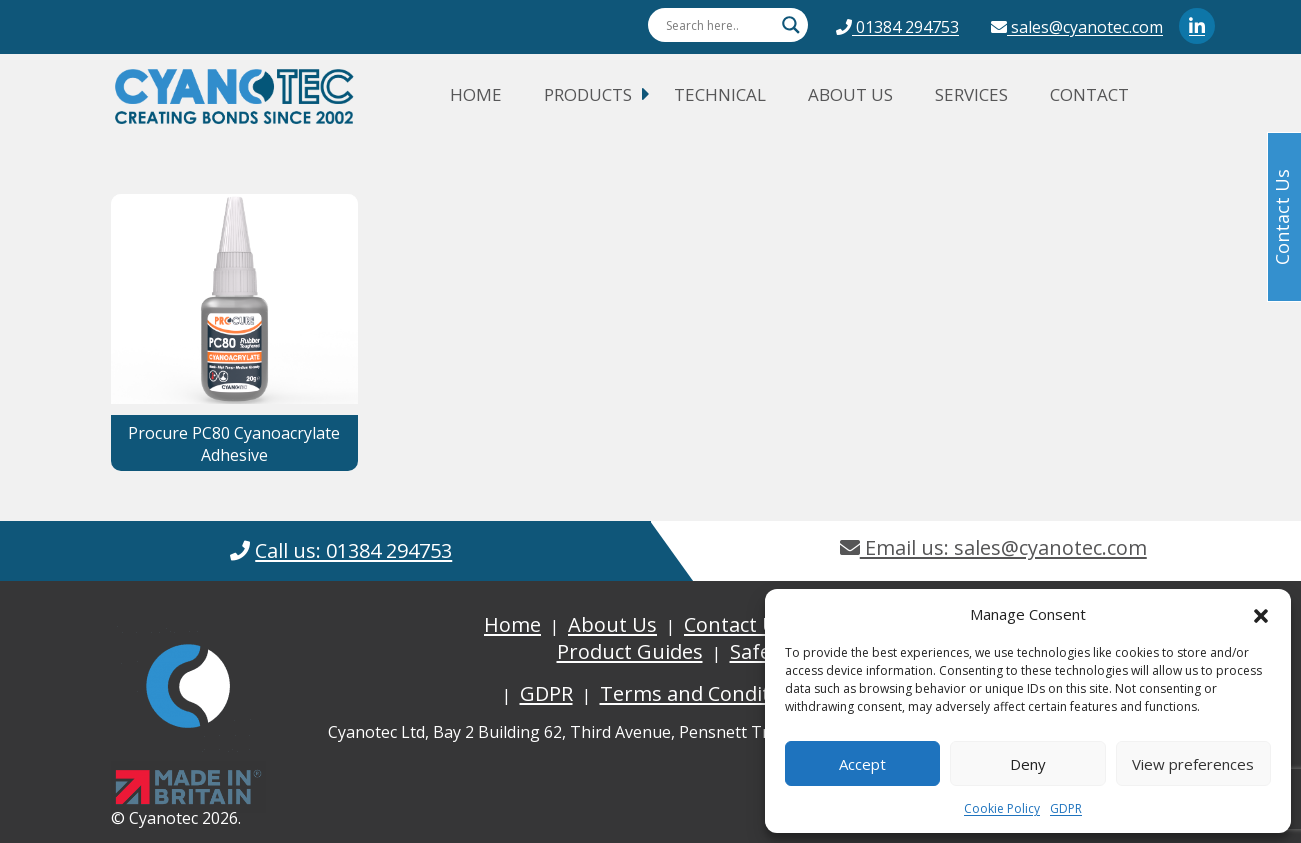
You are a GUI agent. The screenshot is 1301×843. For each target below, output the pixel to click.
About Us (850, 94)
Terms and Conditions (705, 693)
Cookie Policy (1002, 808)
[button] (1261, 614)
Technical (720, 94)
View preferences (1193, 764)
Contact (1089, 94)
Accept (862, 764)
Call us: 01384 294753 (353, 550)
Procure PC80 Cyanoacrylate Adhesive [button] (234, 444)
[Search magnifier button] (791, 25)
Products (588, 94)
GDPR (1066, 808)
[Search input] (719, 25)
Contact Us (735, 624)
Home (476, 94)
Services (971, 94)
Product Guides (630, 651)
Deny (1028, 764)
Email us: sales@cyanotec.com (993, 547)
